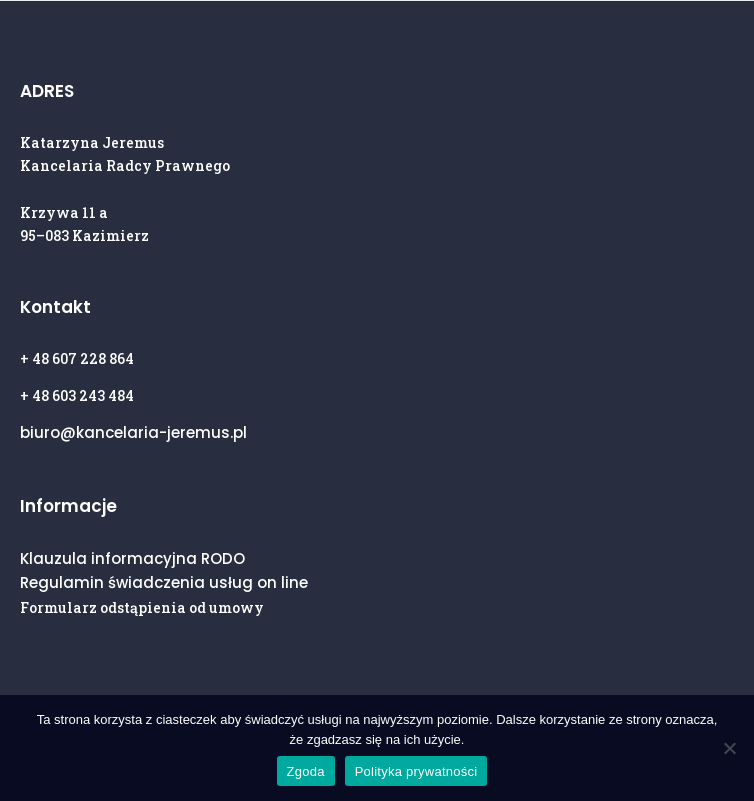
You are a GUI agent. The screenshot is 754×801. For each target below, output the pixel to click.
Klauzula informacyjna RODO (132, 558)
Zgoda (306, 771)
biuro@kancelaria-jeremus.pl (133, 432)
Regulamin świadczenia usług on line (164, 582)
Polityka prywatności (416, 771)
